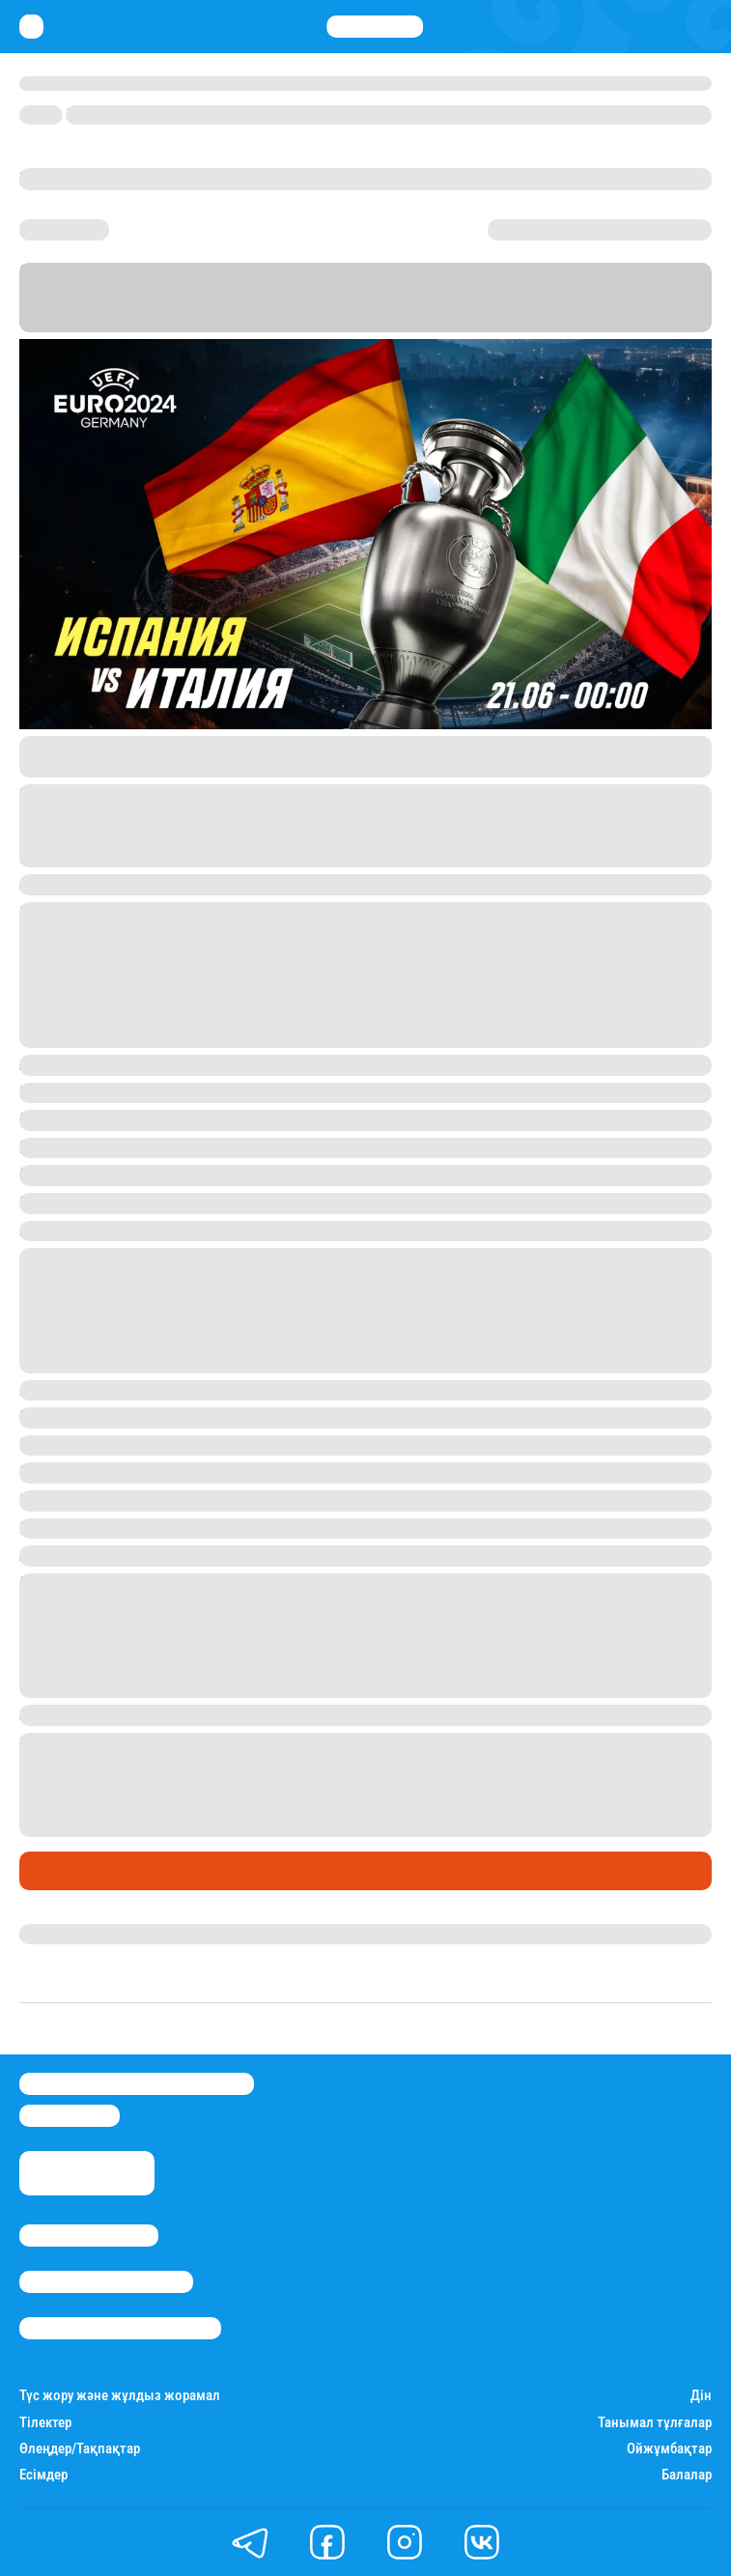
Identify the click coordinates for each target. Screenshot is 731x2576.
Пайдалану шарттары (120, 2328)
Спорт (47, 1871)
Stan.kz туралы (88, 2235)
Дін (701, 2396)
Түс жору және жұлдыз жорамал (119, 2396)
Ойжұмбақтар (669, 2449)
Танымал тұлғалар (655, 2423)
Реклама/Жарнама (106, 2282)
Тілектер (45, 2423)
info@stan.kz (69, 2116)
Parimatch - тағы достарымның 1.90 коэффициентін (460, 1805)
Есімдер (43, 2475)
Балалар (686, 2475)
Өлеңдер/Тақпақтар (79, 2449)
